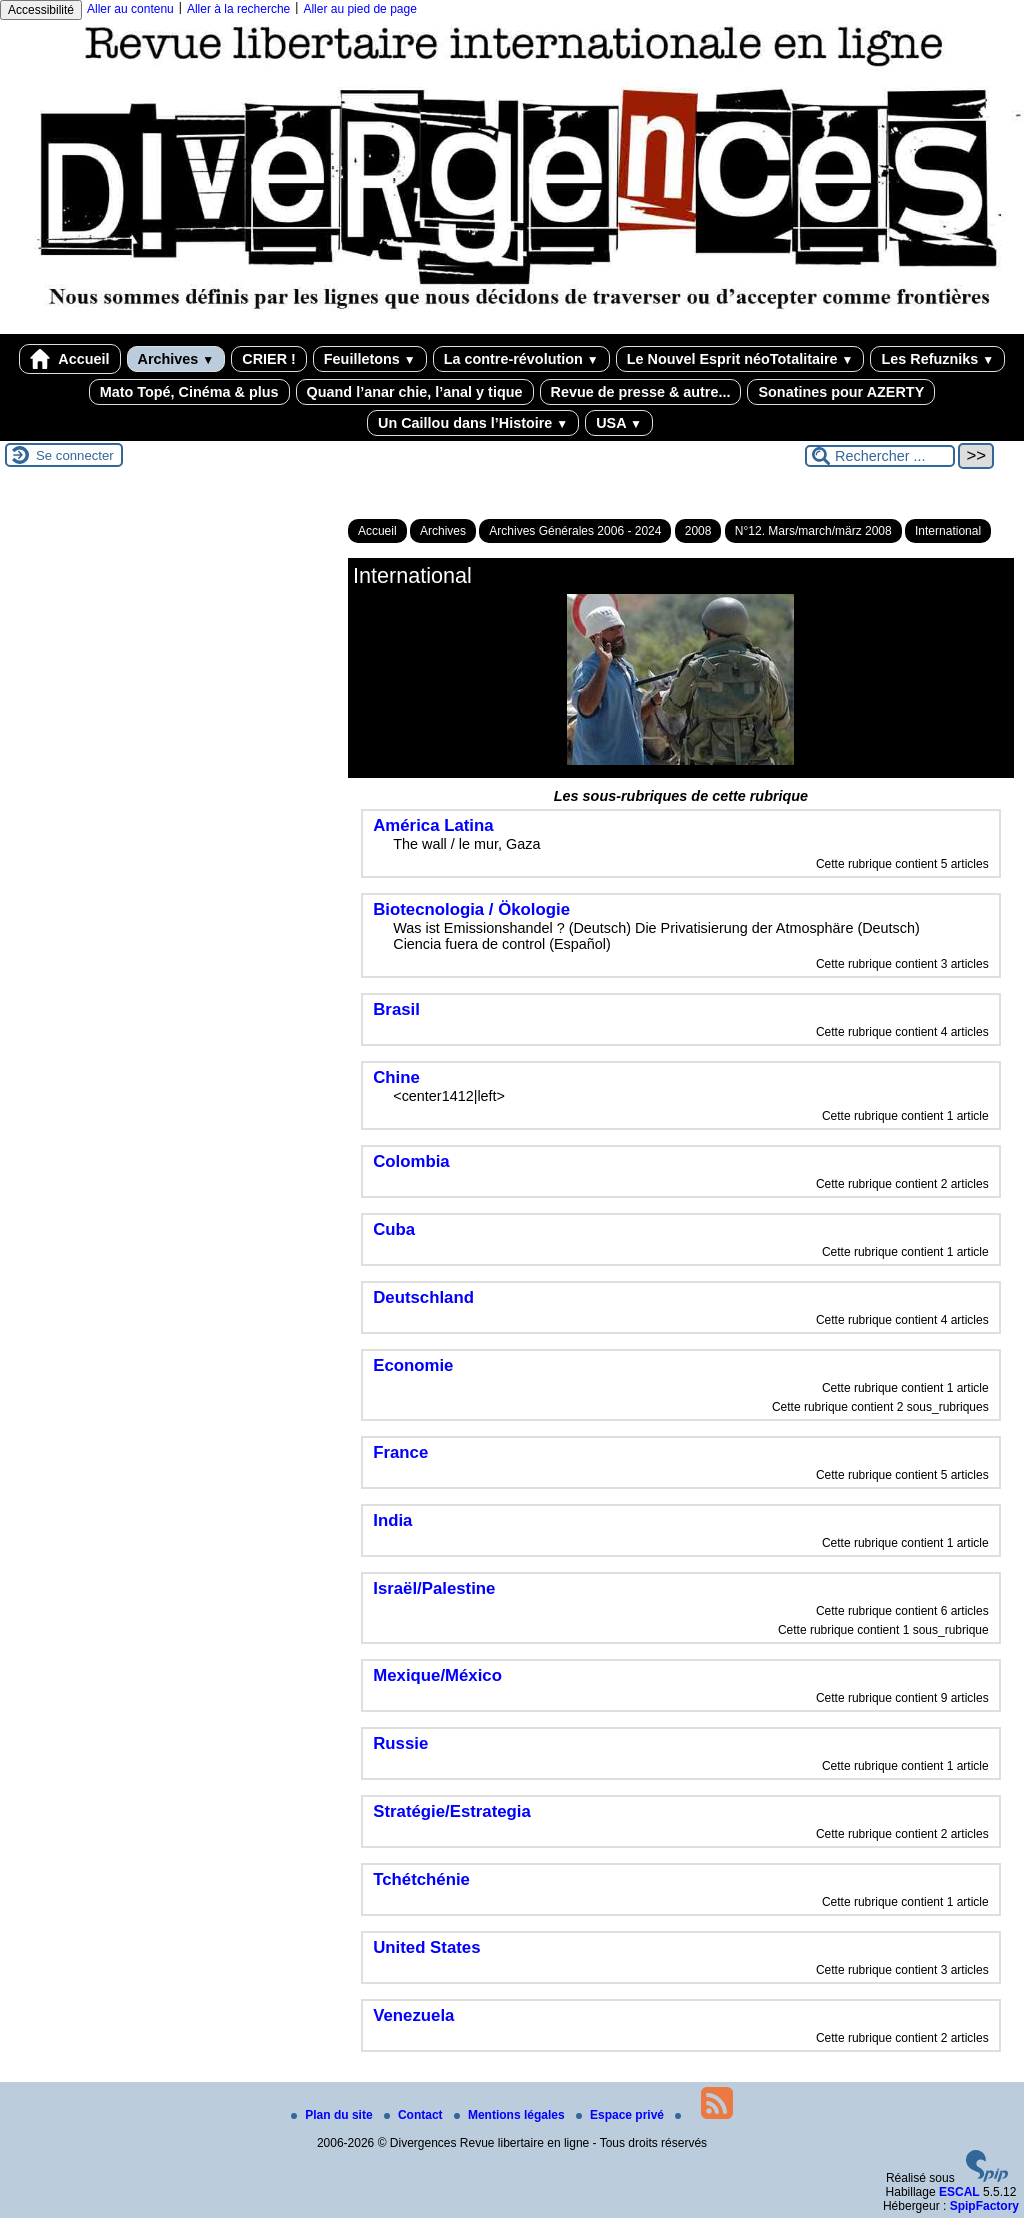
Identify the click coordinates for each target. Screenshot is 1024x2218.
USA (619, 423)
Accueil (70, 359)
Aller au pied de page (359, 9)
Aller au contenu (130, 9)
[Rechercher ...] (880, 456)
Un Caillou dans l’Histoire (473, 423)
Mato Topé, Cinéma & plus (189, 392)
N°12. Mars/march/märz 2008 (813, 531)
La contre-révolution (521, 359)
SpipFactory (984, 2206)
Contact (415, 2115)
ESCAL (959, 2192)
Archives (176, 359)
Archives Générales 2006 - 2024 (575, 531)
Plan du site (333, 2115)
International (948, 531)
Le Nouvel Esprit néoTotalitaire (740, 359)
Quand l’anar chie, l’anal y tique (415, 392)
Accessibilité (41, 10)
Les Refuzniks (937, 359)
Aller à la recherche (238, 9)
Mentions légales (511, 2115)
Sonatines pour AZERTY (841, 392)
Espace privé (621, 2115)
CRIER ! (269, 359)
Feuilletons (370, 359)
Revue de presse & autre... (641, 392)
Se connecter (75, 455)
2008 (698, 531)
